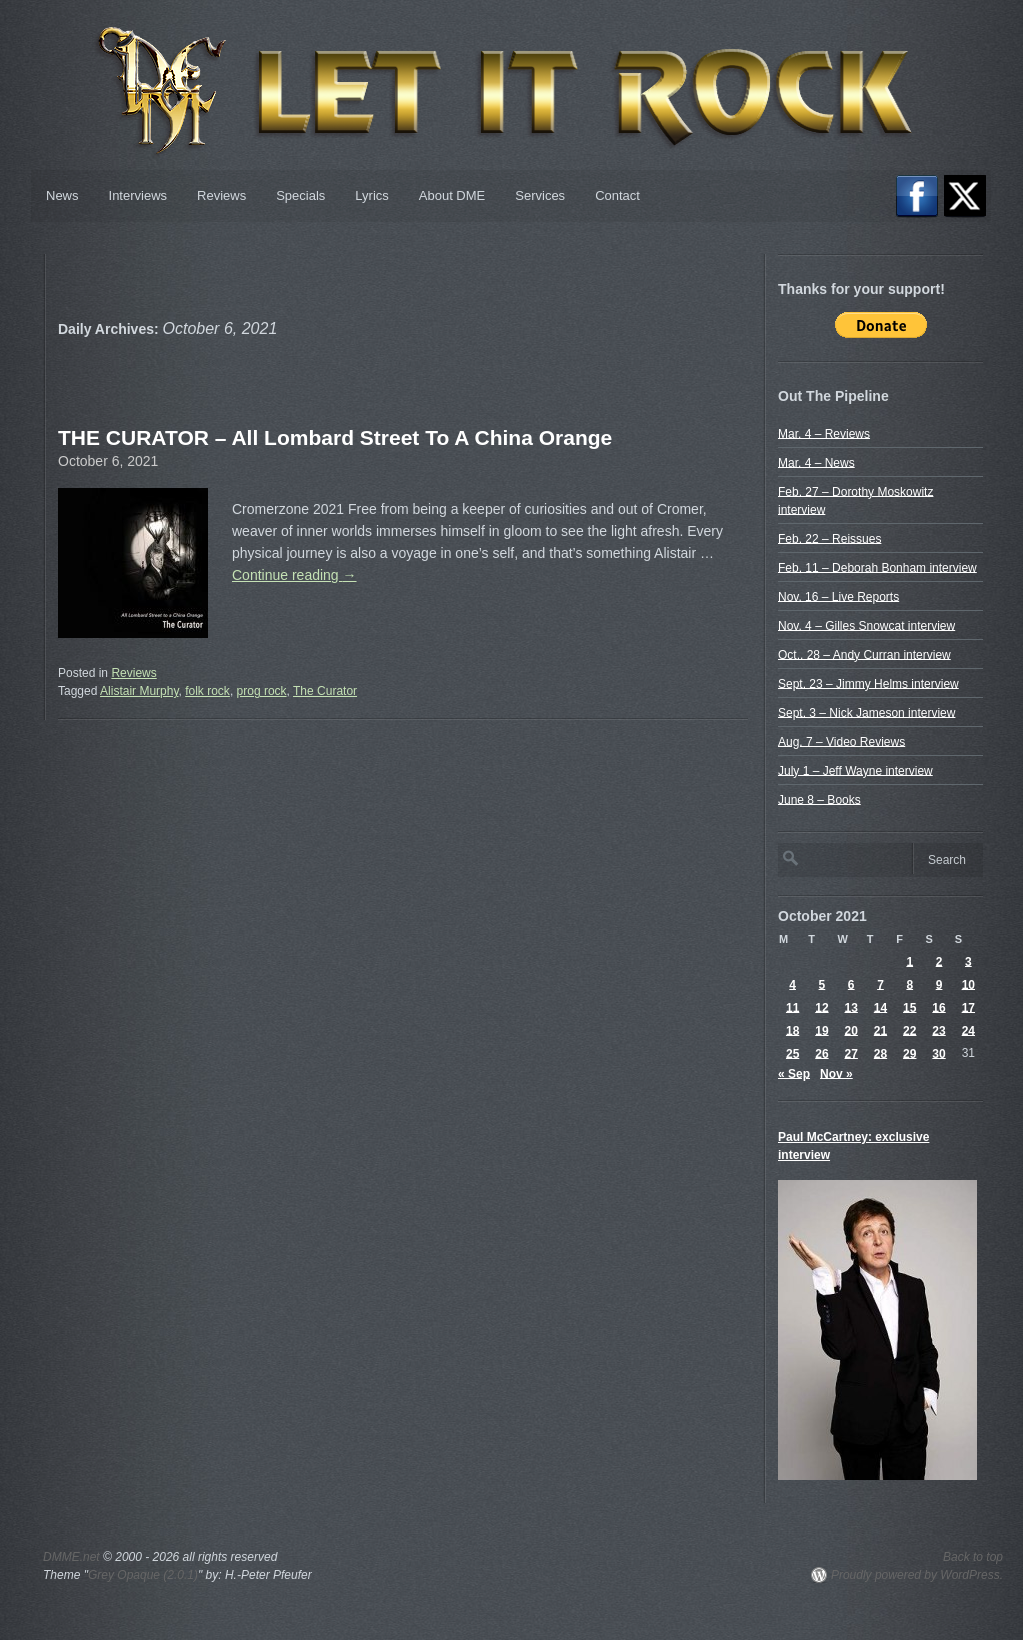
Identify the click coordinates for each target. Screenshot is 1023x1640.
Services (540, 195)
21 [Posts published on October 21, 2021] (880, 1030)
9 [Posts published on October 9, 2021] (939, 984)
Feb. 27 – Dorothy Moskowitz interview (855, 500)
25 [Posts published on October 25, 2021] (792, 1053)
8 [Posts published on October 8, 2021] (909, 984)
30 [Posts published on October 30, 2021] (938, 1053)
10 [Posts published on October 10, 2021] (968, 984)
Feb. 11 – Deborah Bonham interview (877, 567)
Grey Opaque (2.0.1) (143, 1575)
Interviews (138, 195)
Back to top (973, 1557)
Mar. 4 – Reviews (824, 433)
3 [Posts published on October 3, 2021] (968, 961)
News (62, 195)
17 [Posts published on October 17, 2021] (968, 1007)
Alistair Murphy (139, 691)
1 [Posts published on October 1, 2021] (909, 961)
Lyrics (371, 195)
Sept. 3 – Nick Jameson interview (866, 712)
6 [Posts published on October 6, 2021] (851, 984)
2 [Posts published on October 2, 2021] (939, 961)
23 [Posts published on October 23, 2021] (938, 1030)
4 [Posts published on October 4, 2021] (792, 984)
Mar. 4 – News (816, 462)
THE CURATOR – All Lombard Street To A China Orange (335, 437)
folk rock (207, 691)
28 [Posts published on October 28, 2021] (880, 1053)
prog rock (262, 691)
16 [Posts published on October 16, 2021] (938, 1007)
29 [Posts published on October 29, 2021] (909, 1053)
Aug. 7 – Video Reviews (841, 741)
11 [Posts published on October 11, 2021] (792, 1007)
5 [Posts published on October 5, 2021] (822, 984)
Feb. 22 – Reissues (829, 538)
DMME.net (71, 1557)
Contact (617, 195)
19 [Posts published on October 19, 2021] (821, 1030)
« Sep (794, 1073)
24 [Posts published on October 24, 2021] (968, 1030)
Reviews (221, 195)
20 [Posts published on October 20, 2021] (851, 1030)
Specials (300, 195)
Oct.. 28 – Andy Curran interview (864, 654)
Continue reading (294, 575)
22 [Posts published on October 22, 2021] (909, 1030)
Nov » (836, 1073)
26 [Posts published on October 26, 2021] (821, 1053)
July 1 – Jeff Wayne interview (855, 770)
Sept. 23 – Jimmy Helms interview (868, 683)
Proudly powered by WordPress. (917, 1575)
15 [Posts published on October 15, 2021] (909, 1007)
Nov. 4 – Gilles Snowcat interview (866, 625)
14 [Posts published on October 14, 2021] (880, 1007)
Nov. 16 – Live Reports (838, 596)
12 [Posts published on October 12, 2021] (821, 1007)
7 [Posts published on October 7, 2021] (880, 984)
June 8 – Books (819, 799)
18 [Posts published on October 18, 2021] (792, 1030)
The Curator (325, 691)
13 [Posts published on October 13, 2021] (851, 1007)
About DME (452, 195)
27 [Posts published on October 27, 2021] (851, 1053)
